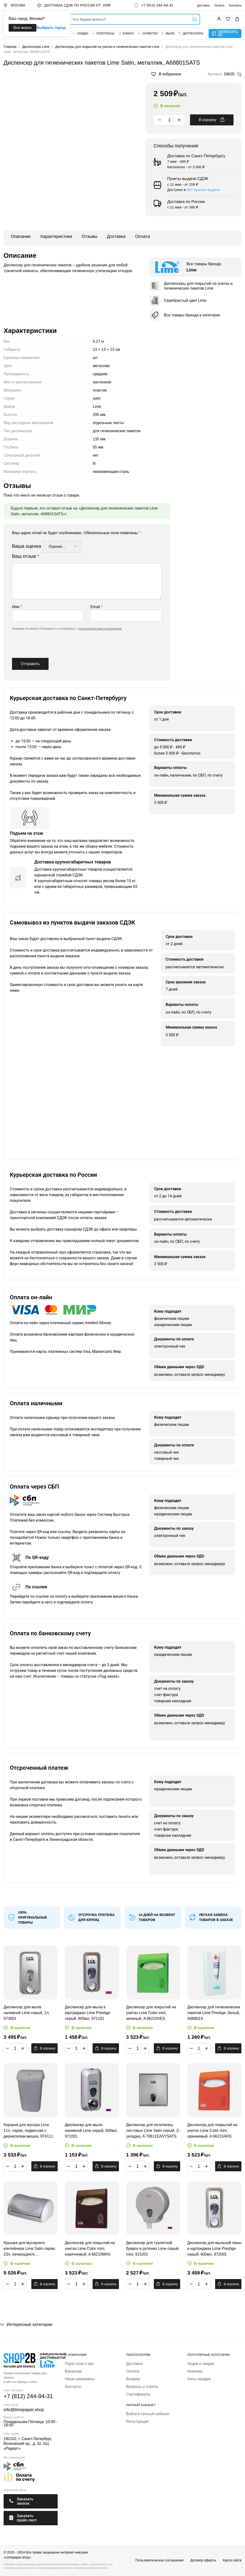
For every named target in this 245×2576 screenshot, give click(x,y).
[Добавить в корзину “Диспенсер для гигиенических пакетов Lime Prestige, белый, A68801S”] (228, 2048)
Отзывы (89, 236)
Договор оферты (203, 2560)
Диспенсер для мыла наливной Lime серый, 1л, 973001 (27, 2013)
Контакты (235, 5)
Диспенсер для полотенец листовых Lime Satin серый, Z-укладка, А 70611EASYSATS (153, 2130)
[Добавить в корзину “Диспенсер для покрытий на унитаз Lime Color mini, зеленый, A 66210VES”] (167, 2048)
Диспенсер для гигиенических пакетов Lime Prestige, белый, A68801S (213, 2013)
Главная (10, 47)
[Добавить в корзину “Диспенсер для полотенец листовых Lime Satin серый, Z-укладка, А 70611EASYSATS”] (167, 2166)
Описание (21, 236)
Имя (17, 607)
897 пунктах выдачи (203, 190)
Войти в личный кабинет (147, 2414)
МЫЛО (168, 33)
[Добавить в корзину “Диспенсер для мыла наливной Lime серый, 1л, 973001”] (44, 2048)
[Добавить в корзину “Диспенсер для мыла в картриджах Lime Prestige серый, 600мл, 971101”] (106, 2048)
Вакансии (73, 2371)
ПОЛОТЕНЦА (103, 33)
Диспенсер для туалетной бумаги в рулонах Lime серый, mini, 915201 (152, 2248)
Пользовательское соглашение (159, 2560)
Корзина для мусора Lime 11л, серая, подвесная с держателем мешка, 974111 (28, 2130)
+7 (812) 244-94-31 (28, 2396)
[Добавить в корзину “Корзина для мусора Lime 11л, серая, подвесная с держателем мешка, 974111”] (44, 2166)
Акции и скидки (200, 2364)
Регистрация (137, 2421)
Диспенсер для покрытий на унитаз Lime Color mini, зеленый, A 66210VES (151, 2013)
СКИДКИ (80, 33)
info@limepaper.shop (24, 2409)
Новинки (194, 2371)
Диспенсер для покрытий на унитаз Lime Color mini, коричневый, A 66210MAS (90, 2248)
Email (96, 607)
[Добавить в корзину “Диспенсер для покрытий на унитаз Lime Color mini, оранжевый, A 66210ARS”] (228, 2166)
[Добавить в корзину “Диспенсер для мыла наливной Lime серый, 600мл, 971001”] (106, 2166)
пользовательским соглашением (100, 628)
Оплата (219, 5)
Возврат (133, 2379)
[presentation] (44, 642)
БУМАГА (126, 33)
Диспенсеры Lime (35, 47)
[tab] (20, 236)
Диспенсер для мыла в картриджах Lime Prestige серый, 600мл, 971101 (87, 2013)
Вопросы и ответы (142, 2387)
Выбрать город (51, 28)
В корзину (212, 120)
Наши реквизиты (80, 2379)
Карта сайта (232, 2560)
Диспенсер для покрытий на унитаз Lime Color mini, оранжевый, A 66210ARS (212, 2130)
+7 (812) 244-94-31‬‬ (157, 5)
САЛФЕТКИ (147, 33)
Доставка (203, 5)
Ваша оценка (27, 546)
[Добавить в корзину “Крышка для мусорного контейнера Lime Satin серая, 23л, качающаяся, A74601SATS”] (44, 2284)
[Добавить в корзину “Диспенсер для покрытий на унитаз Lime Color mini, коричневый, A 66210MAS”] (106, 2284)
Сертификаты (138, 2394)
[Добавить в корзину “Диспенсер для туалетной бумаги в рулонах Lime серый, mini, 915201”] (167, 2284)
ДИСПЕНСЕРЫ (190, 33)
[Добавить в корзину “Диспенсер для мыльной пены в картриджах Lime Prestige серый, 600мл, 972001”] (228, 2284)
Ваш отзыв (25, 556)
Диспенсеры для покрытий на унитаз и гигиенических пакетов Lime (107, 47)
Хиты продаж (199, 2379)
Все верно (22, 28)
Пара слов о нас (79, 2364)
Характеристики (56, 236)
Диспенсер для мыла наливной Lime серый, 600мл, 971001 (91, 2130)
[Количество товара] (169, 120)
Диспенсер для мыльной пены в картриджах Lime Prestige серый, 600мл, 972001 (214, 2248)
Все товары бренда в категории (192, 315)
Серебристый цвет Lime (185, 300)
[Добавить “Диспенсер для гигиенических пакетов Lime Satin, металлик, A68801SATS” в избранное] (166, 74)
